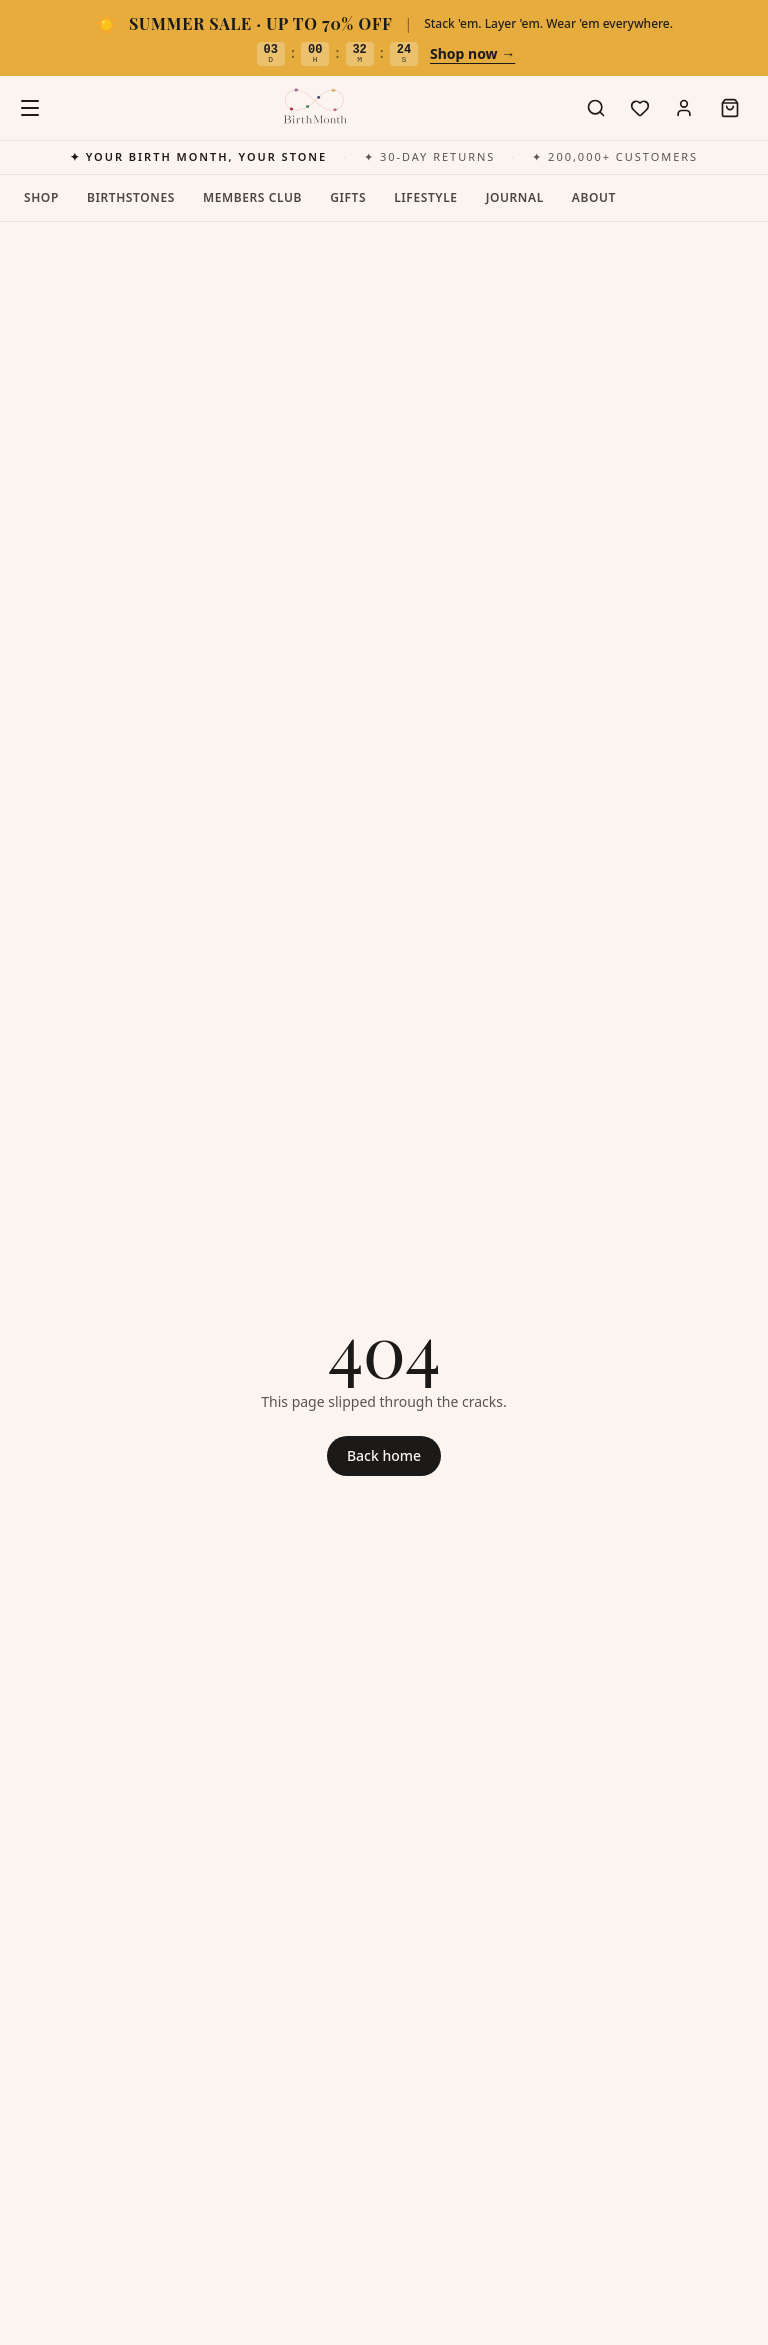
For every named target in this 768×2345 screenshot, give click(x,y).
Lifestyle (425, 197)
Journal (515, 197)
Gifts (348, 197)
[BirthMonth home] (314, 108)
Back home (384, 1455)
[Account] (684, 108)
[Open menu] (30, 108)
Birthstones (131, 197)
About (594, 197)
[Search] (596, 108)
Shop (41, 197)
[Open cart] (730, 108)
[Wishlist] (640, 108)
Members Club (252, 197)
